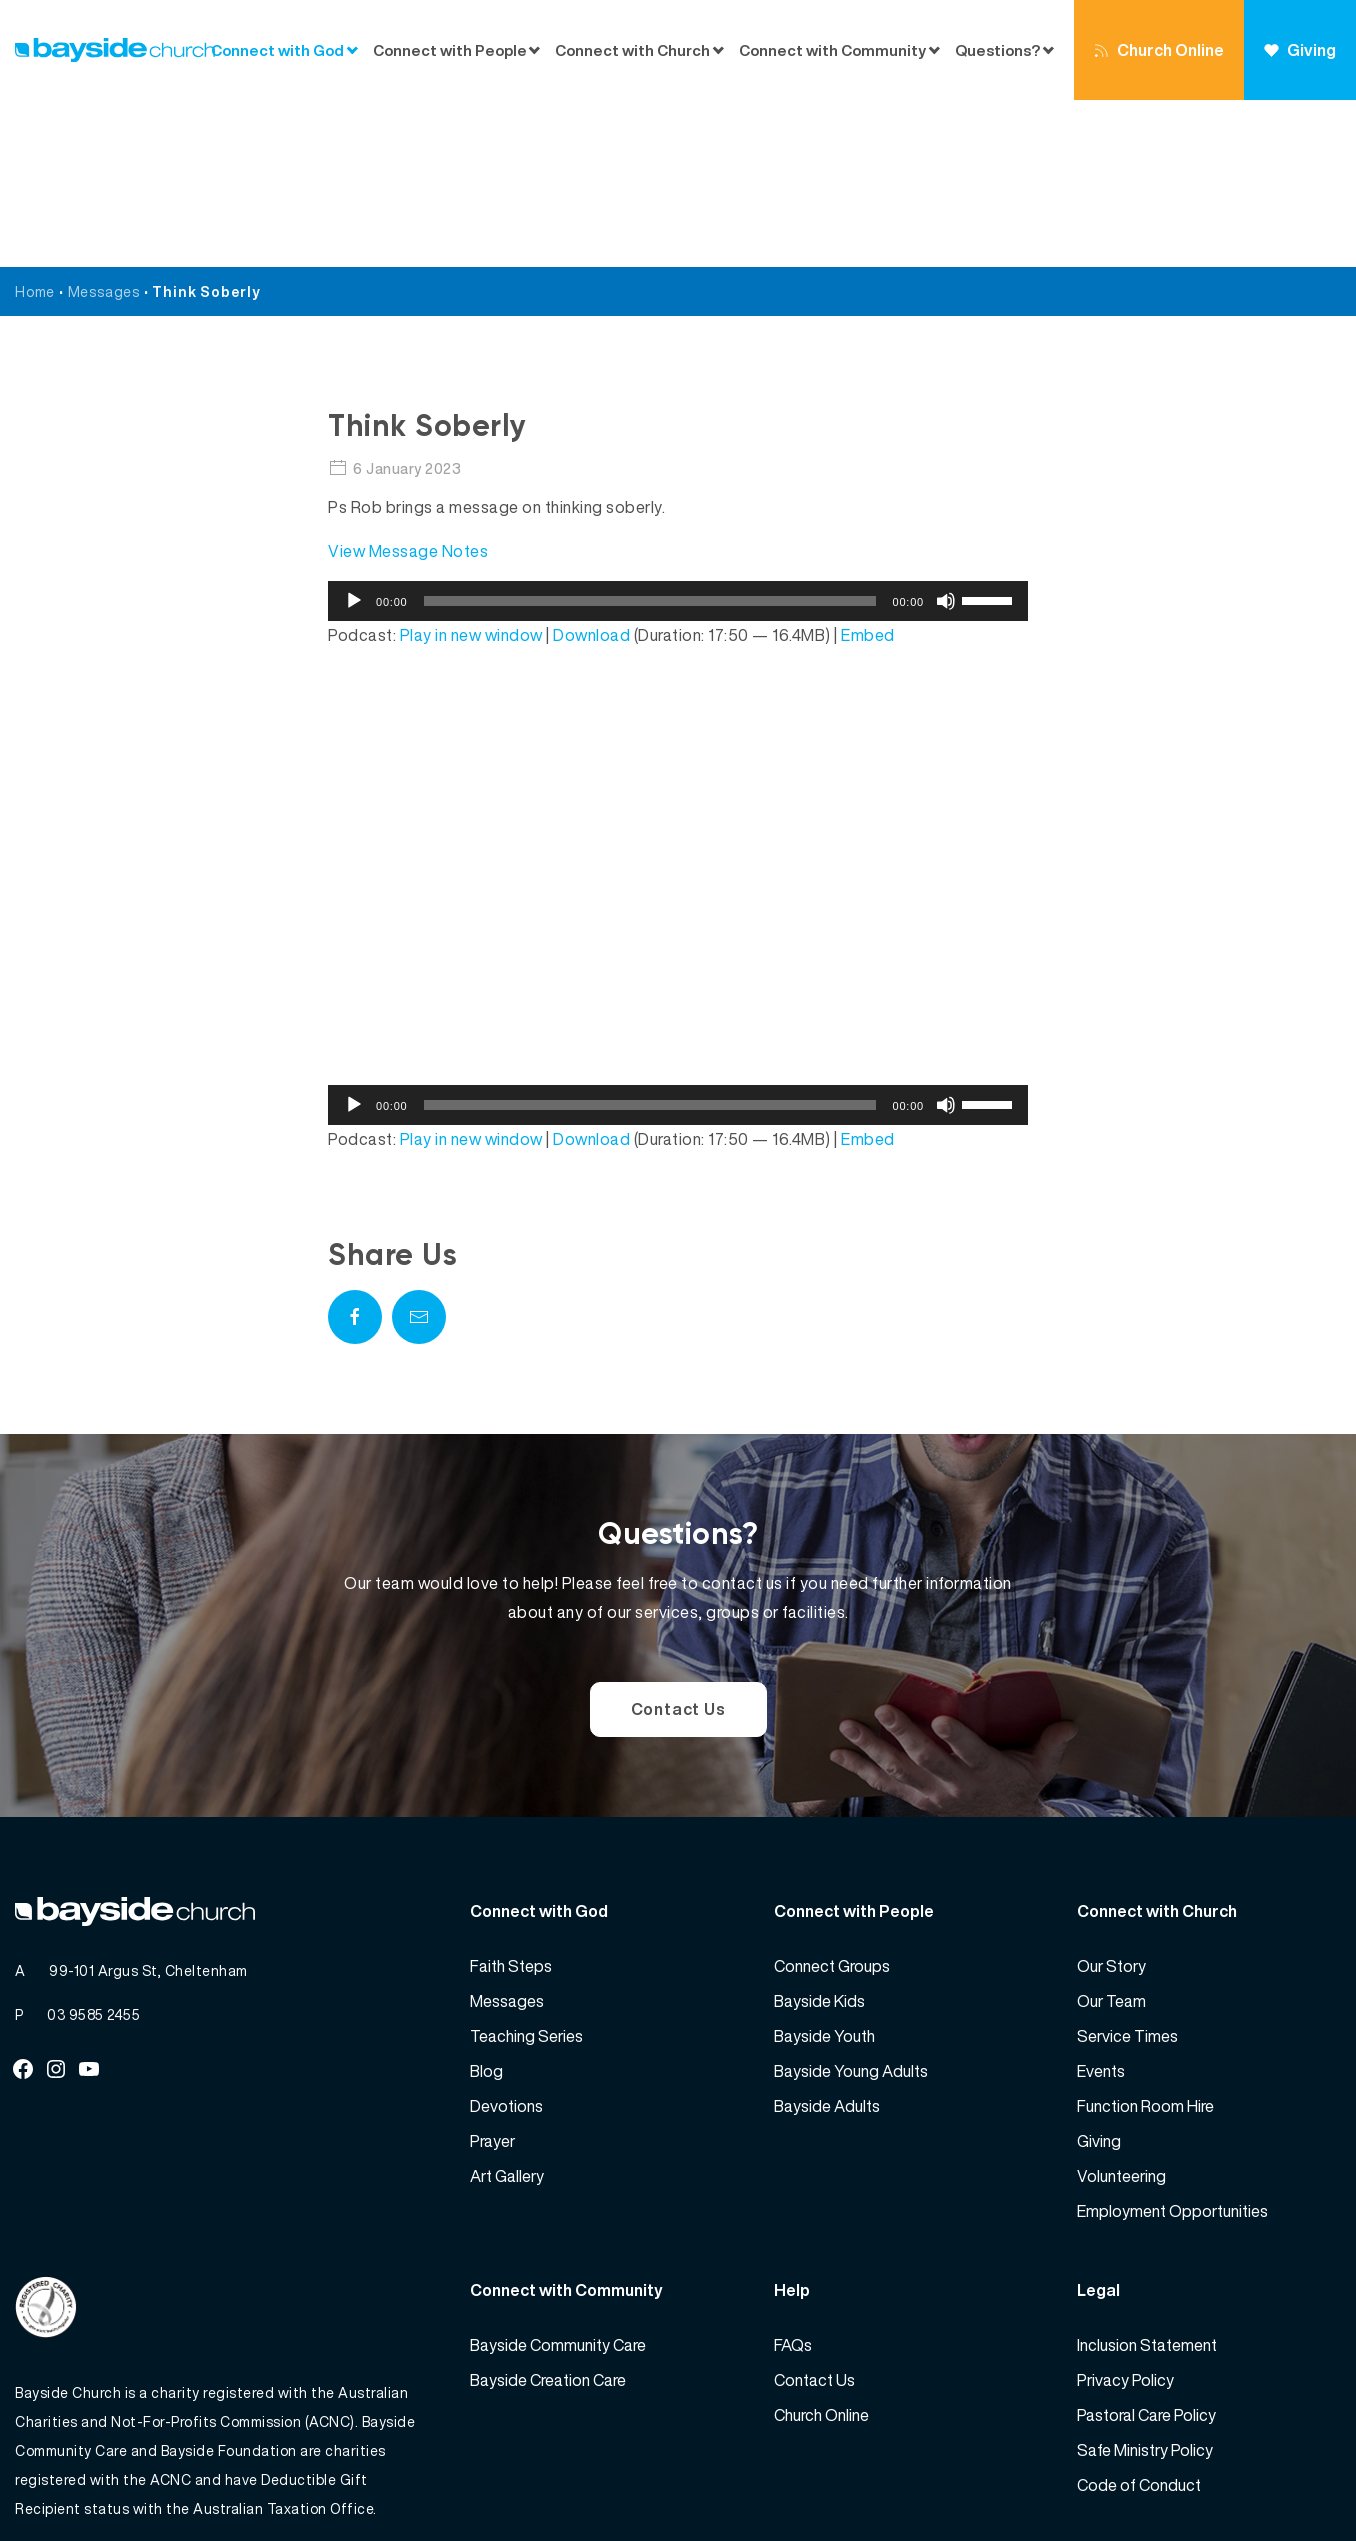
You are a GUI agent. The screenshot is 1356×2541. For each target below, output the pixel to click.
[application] (678, 434)
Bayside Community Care (558, 2178)
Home (35, 124)
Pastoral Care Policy (1146, 2248)
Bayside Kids (819, 1834)
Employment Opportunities (1172, 2044)
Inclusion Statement (1147, 2178)
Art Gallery (507, 2009)
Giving (1300, 50)
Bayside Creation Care (548, 2213)
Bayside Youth (824, 1869)
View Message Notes (408, 384)
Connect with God (277, 50)
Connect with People (450, 50)
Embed (868, 468)
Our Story (1111, 1799)
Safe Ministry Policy (1145, 2283)
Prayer (492, 1974)
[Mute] (946, 434)
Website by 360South (1268, 2481)
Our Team (1111, 1834)
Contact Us (678, 1542)
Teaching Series (526, 1869)
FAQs (793, 2178)
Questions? (997, 50)
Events (1101, 1904)
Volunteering (1121, 2009)
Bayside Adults (827, 1939)
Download (591, 468)
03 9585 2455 (93, 1847)
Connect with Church (632, 50)
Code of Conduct (1139, 2318)
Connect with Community (832, 50)
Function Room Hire (1145, 1939)
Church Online (1159, 50)
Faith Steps (511, 1799)
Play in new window (471, 468)
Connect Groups (832, 1799)
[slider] (650, 434)
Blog (486, 1904)
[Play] (354, 434)
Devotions (506, 1939)
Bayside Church (121, 2481)
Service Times (1127, 1869)
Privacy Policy (1125, 2213)
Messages (104, 124)
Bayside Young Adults (851, 1904)
